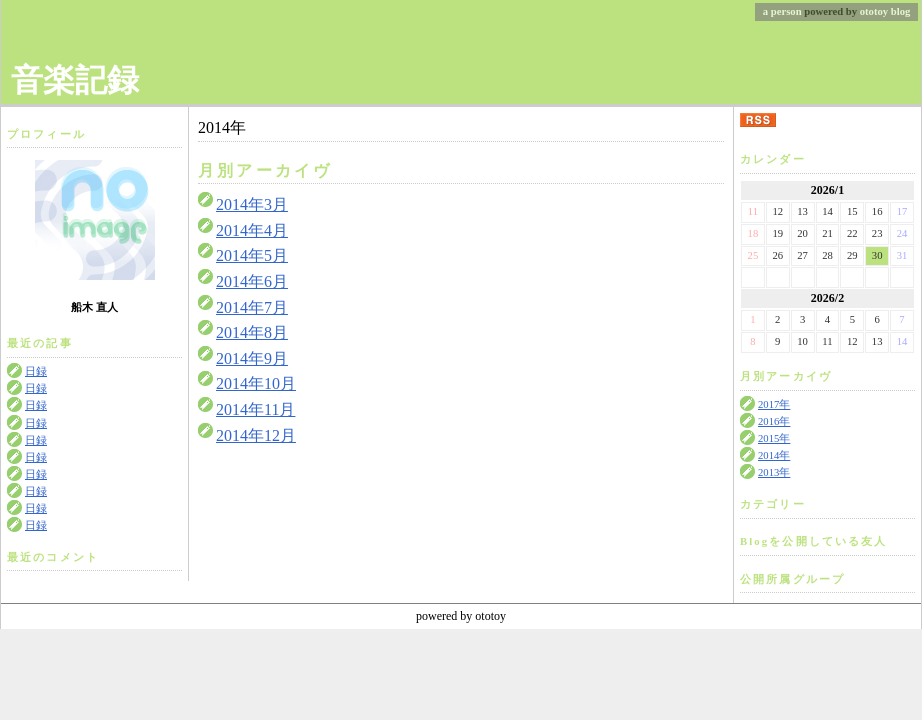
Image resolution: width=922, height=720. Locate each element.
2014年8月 (252, 332)
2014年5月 (252, 255)
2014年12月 (256, 435)
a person (782, 11)
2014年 (774, 455)
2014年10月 (256, 383)
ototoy (874, 11)
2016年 (774, 421)
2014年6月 (252, 281)
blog (901, 11)
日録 (36, 371)
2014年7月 (252, 307)
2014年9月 (252, 358)
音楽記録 (75, 80)
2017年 (774, 404)
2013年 (774, 472)
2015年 (774, 438)
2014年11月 (255, 409)
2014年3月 (252, 204)
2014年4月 (252, 230)
